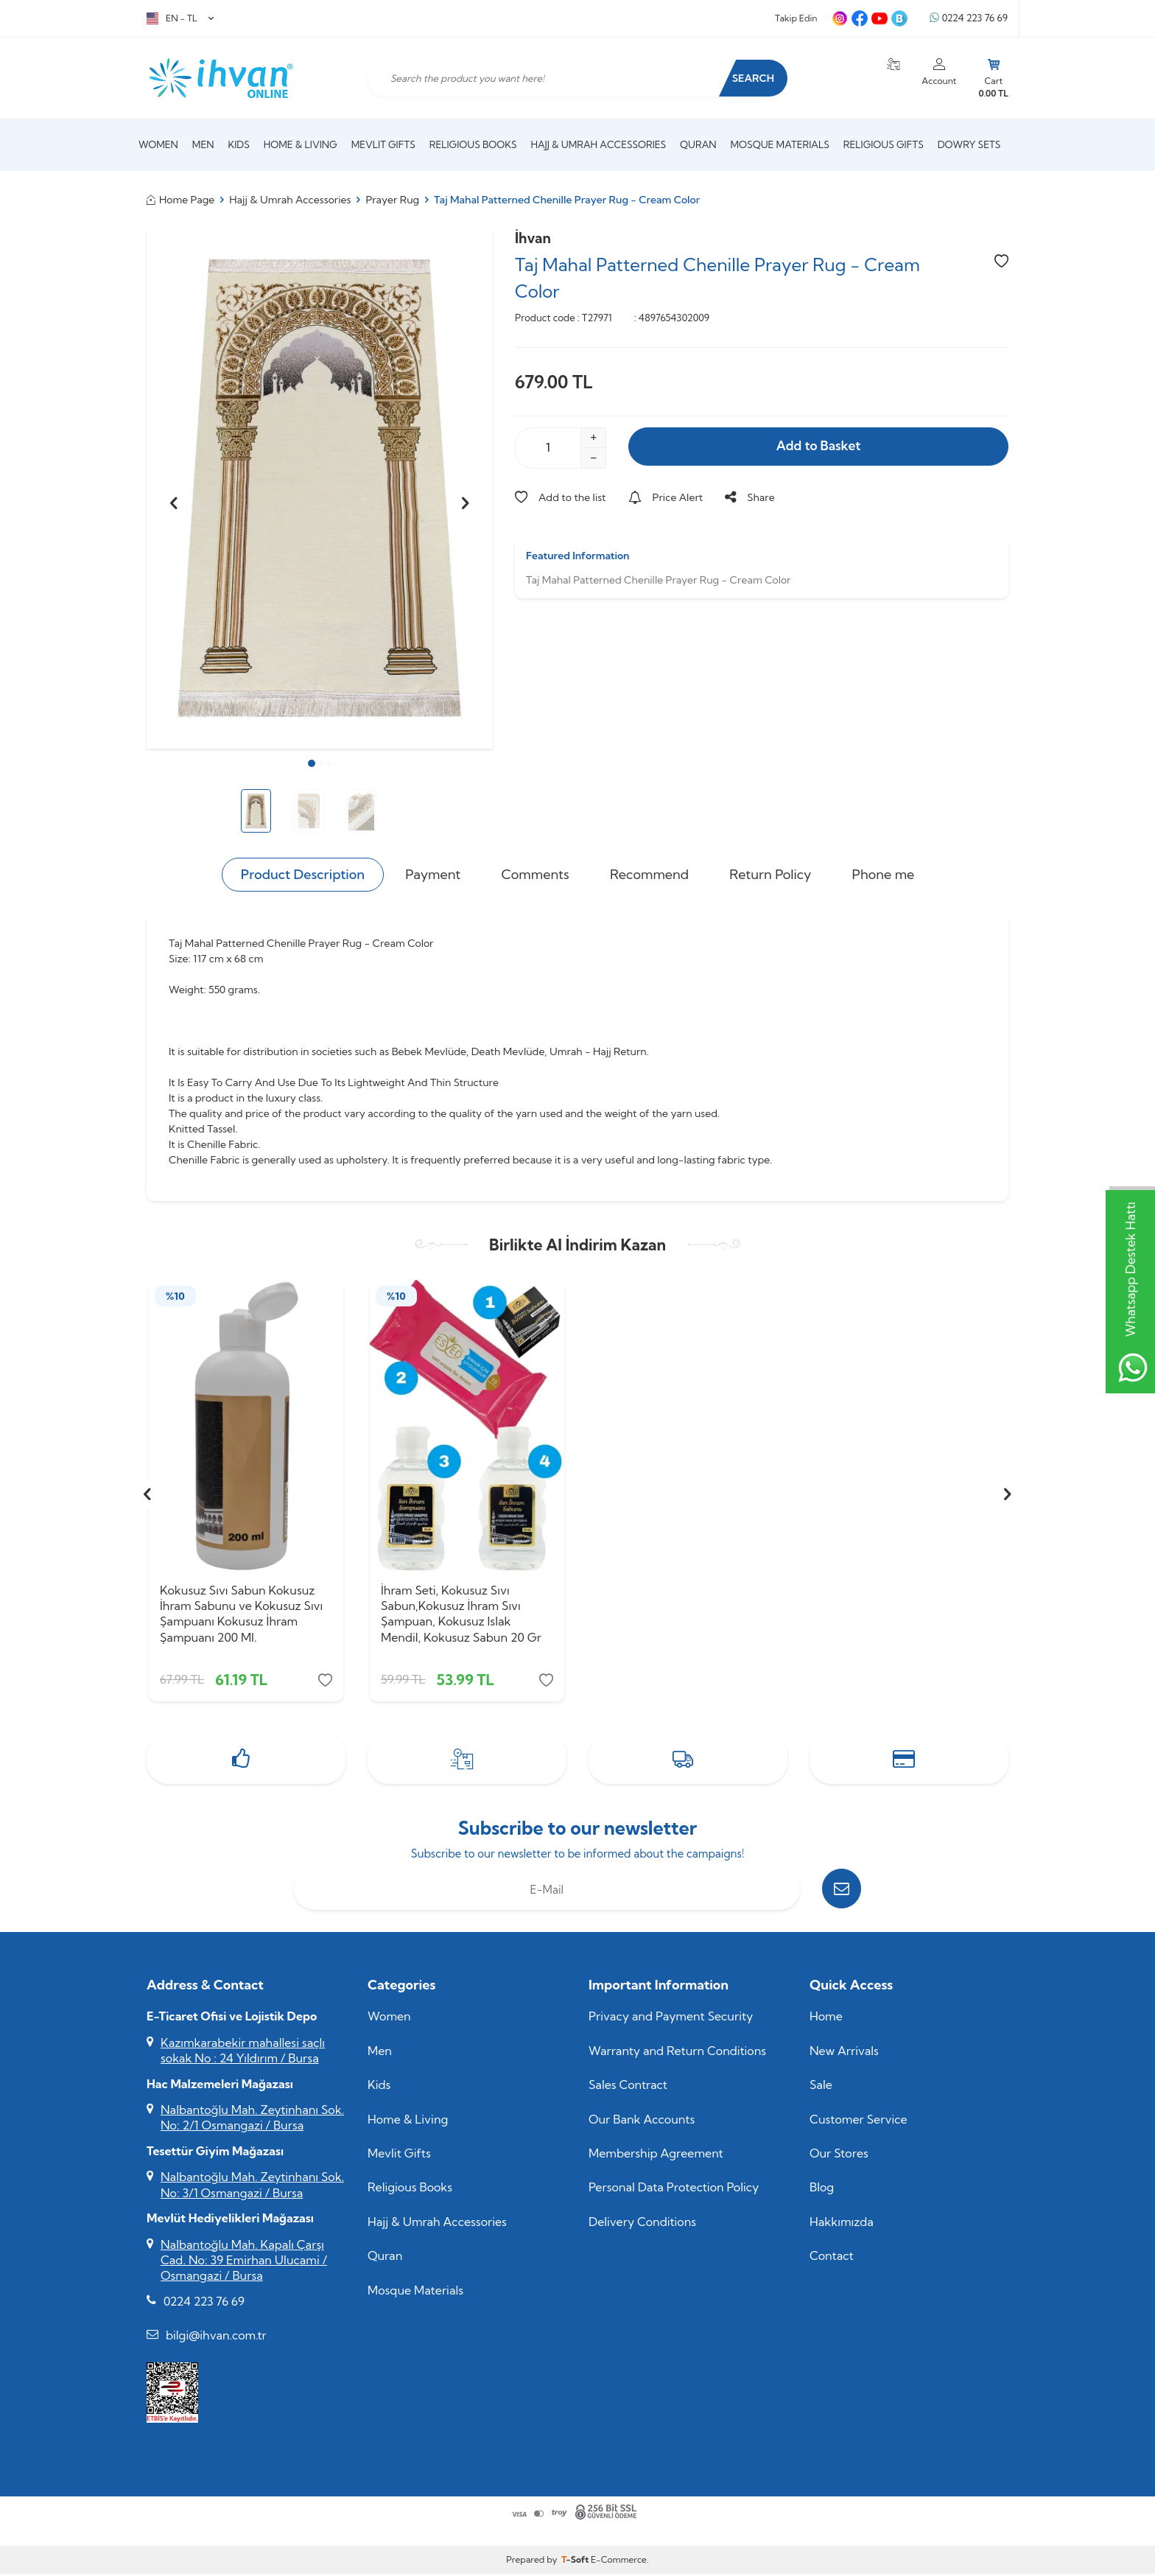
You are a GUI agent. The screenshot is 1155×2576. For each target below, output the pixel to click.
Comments (535, 874)
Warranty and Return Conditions (677, 2052)
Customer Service (859, 2121)
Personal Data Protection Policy (674, 2190)
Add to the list (560, 497)
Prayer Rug (393, 199)
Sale (821, 2087)
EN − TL (180, 18)
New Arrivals (844, 2052)
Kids (238, 144)
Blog (822, 2190)
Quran (698, 144)
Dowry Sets (969, 144)
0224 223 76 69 (969, 18)
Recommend (649, 874)
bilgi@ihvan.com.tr (216, 2338)
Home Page (180, 199)
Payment (432, 874)
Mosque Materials (780, 144)
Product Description (303, 874)
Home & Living (300, 144)
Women (158, 144)
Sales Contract (628, 2087)
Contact (832, 2258)
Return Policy (770, 874)
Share (749, 497)
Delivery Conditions (642, 2223)
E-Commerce (619, 2561)
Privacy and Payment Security (671, 2019)
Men (203, 144)
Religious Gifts (883, 144)
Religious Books (473, 144)
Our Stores (839, 2155)
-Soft (576, 2561)
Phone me (883, 874)
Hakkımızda (842, 2223)
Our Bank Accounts (642, 2121)
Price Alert (665, 497)
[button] (311, 763)
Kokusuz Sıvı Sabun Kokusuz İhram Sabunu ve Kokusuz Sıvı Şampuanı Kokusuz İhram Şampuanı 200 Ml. (241, 1614)
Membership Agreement (656, 2155)
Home (826, 2019)
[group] (320, 489)
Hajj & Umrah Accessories (599, 144)
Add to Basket (818, 446)
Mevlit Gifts (383, 144)
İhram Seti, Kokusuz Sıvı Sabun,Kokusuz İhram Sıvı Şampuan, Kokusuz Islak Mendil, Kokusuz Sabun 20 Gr (461, 1614)
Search (750, 78)
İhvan (533, 238)
